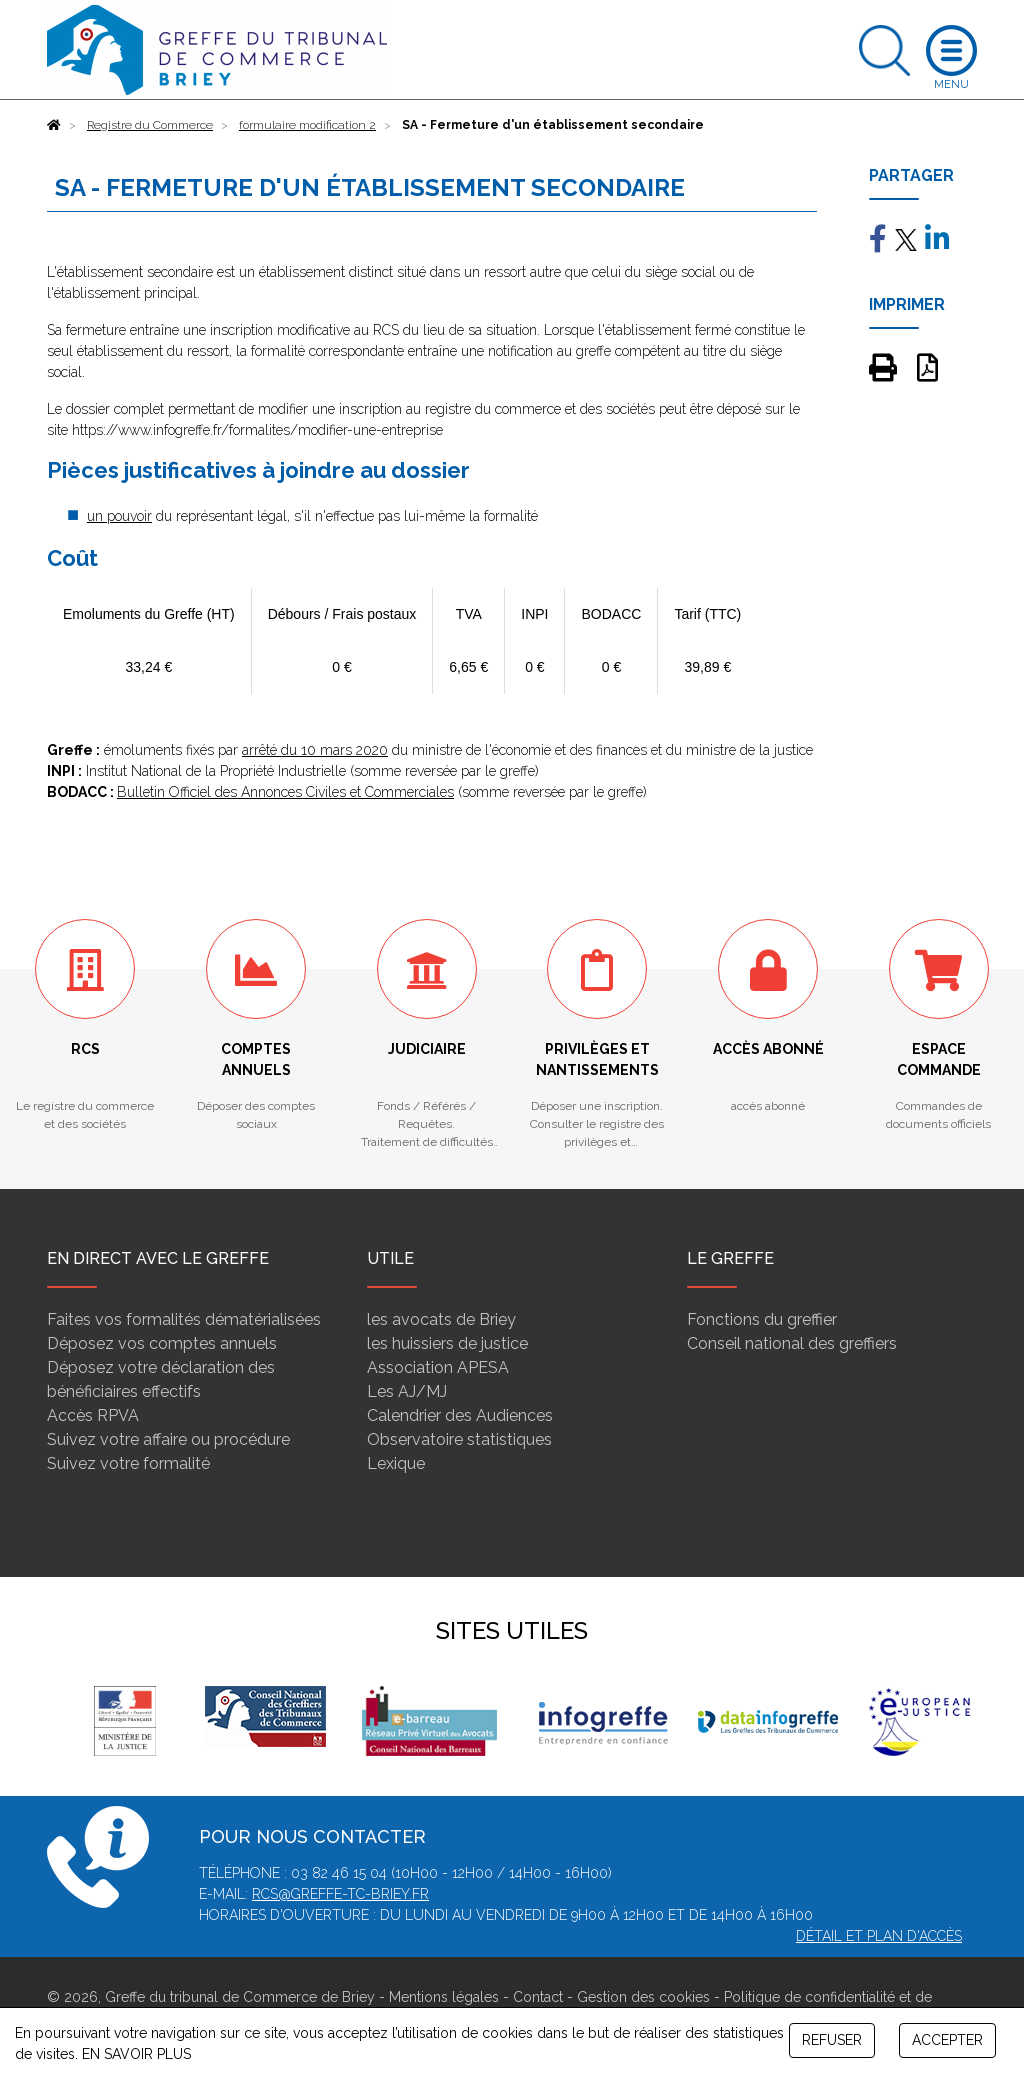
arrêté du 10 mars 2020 (315, 750)
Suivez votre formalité (128, 1463)
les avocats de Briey (441, 1319)
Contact (538, 1997)
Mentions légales (444, 1997)
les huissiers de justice (447, 1343)
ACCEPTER (947, 2040)
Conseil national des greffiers (792, 1343)
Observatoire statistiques (459, 1439)
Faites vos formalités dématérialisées (184, 1319)
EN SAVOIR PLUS (136, 2054)
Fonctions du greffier (762, 1319)
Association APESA (438, 1367)
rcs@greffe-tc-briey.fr (340, 1894)
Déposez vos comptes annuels (162, 1343)
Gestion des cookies (643, 1997)
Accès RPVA (93, 1415)
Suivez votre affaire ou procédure (168, 1439)
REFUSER (832, 2040)
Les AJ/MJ (407, 1391)
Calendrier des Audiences (460, 1415)
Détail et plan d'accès (879, 1936)
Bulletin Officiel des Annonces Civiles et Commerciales (285, 792)
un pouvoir (119, 516)
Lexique (396, 1463)
